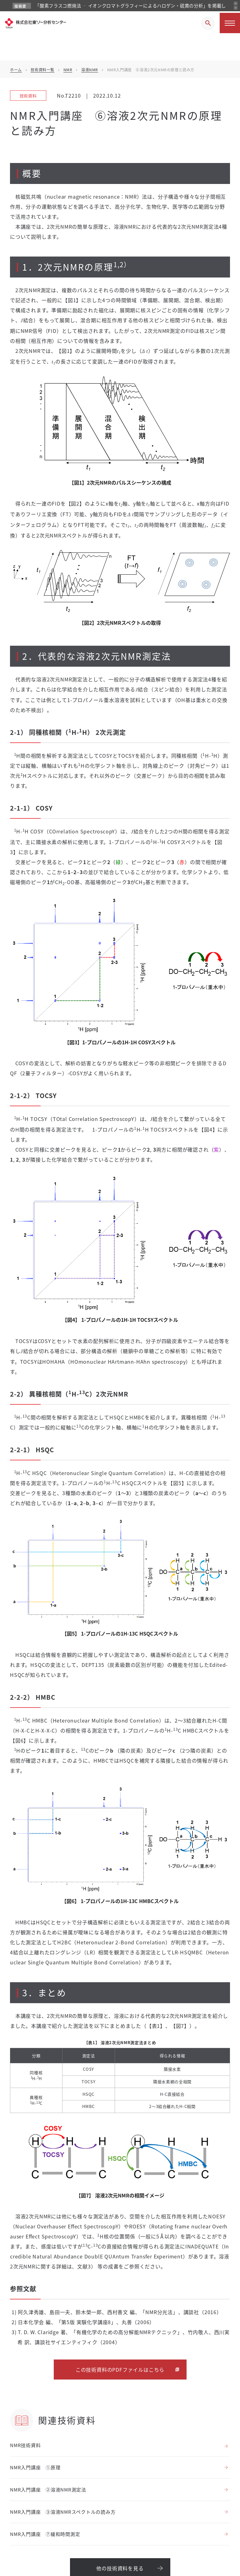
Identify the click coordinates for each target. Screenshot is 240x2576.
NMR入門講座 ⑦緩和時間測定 (45, 2534)
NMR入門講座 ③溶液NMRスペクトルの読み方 (62, 2511)
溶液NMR (89, 69)
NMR (67, 69)
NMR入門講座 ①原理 (35, 2467)
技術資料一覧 (42, 69)
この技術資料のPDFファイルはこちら (120, 2369)
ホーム (16, 69)
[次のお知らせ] (236, 8)
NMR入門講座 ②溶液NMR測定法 (48, 2489)
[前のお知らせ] (236, 3)
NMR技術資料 (25, 2445)
